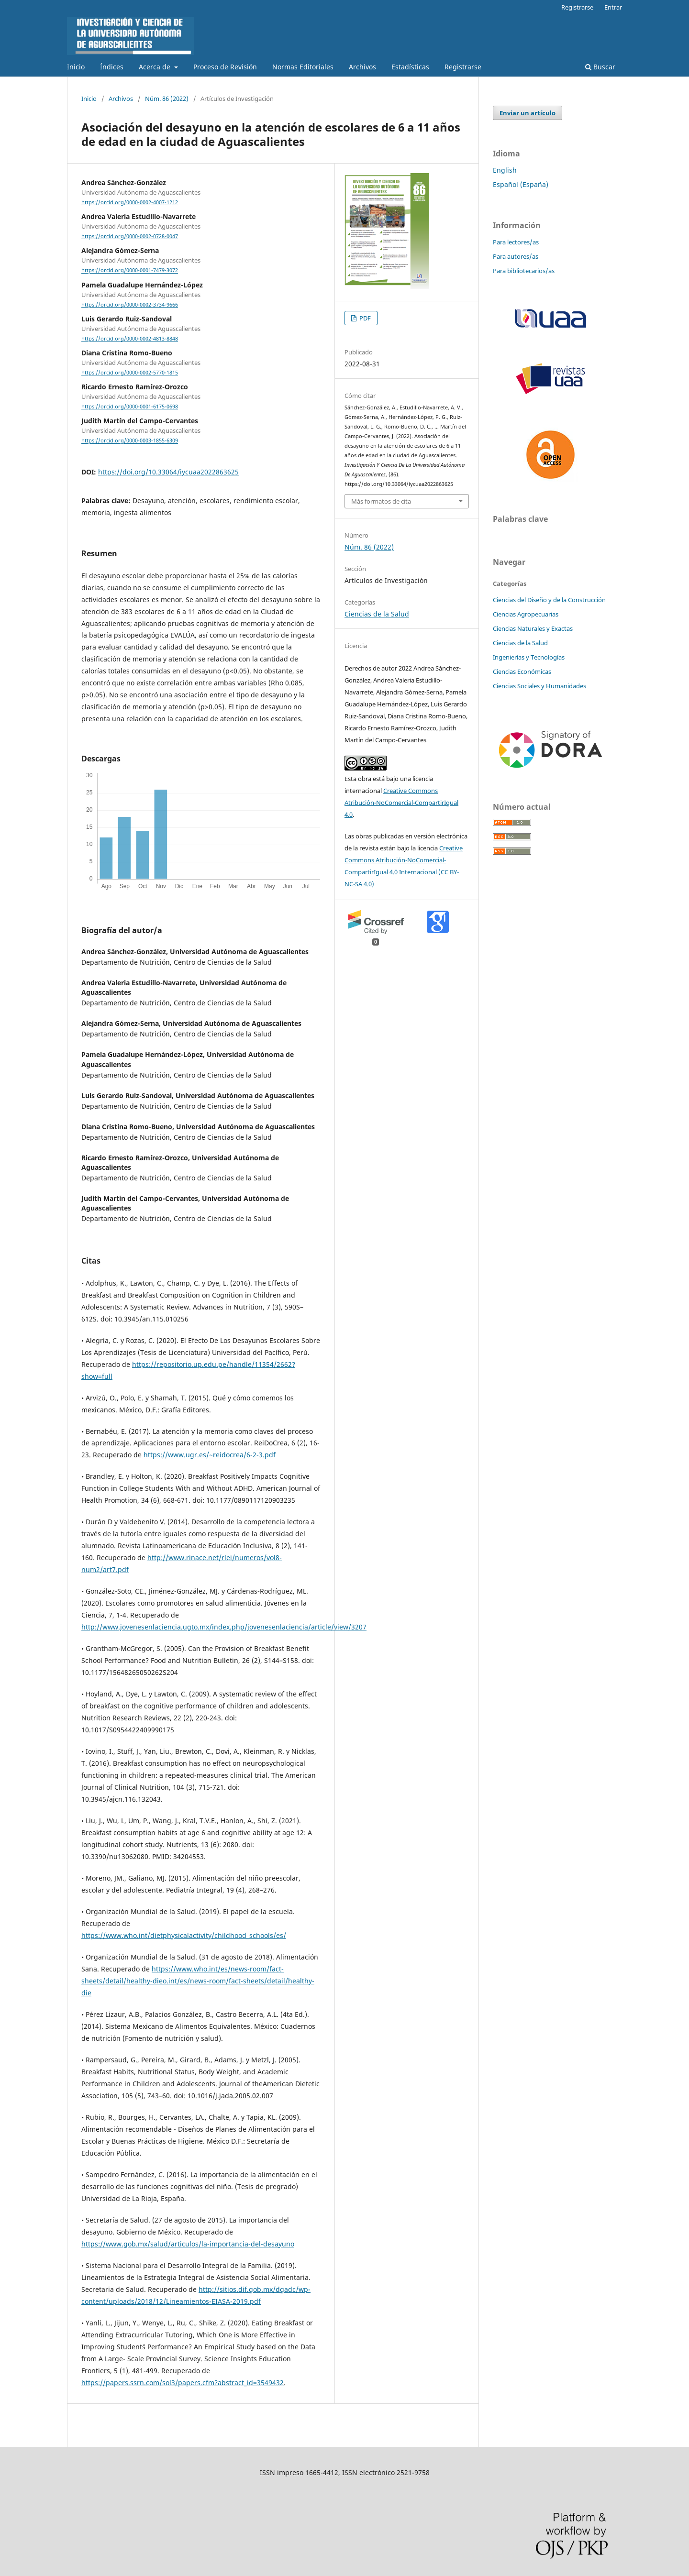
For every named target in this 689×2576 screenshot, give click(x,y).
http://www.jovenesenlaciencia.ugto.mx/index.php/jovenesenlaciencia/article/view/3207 (224, 1626)
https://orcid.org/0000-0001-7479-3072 (129, 270)
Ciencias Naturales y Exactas (533, 628)
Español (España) (520, 184)
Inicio (76, 66)
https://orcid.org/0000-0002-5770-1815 (129, 372)
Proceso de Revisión (225, 66)
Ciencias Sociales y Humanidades (539, 686)
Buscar (600, 66)
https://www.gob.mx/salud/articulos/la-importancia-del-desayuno (187, 2243)
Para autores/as (515, 256)
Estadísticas (410, 66)
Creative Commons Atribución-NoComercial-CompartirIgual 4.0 (401, 802)
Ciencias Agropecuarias (525, 614)
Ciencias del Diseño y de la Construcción (549, 599)
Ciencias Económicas (522, 671)
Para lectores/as (516, 242)
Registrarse (463, 66)
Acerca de (155, 66)
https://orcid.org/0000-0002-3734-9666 (129, 304)
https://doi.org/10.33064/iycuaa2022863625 (168, 471)
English (505, 170)
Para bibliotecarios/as (524, 270)
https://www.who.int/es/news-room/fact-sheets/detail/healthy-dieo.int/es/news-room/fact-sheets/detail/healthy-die (197, 1980)
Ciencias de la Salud (376, 613)
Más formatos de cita (381, 501)
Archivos (362, 66)
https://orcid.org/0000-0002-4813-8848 (129, 338)
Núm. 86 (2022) (167, 98)
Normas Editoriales (302, 66)
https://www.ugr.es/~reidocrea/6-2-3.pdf (210, 1454)
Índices (111, 66)
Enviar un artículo (528, 113)
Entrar (613, 7)
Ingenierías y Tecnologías (529, 657)
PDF (364, 318)
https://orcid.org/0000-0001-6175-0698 (129, 406)
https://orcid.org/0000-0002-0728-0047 (129, 236)
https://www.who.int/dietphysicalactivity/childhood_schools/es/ (183, 1935)
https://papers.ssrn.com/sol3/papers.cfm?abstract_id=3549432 (182, 2382)
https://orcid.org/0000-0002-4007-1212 (129, 202)
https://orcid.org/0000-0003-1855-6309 (129, 441)
